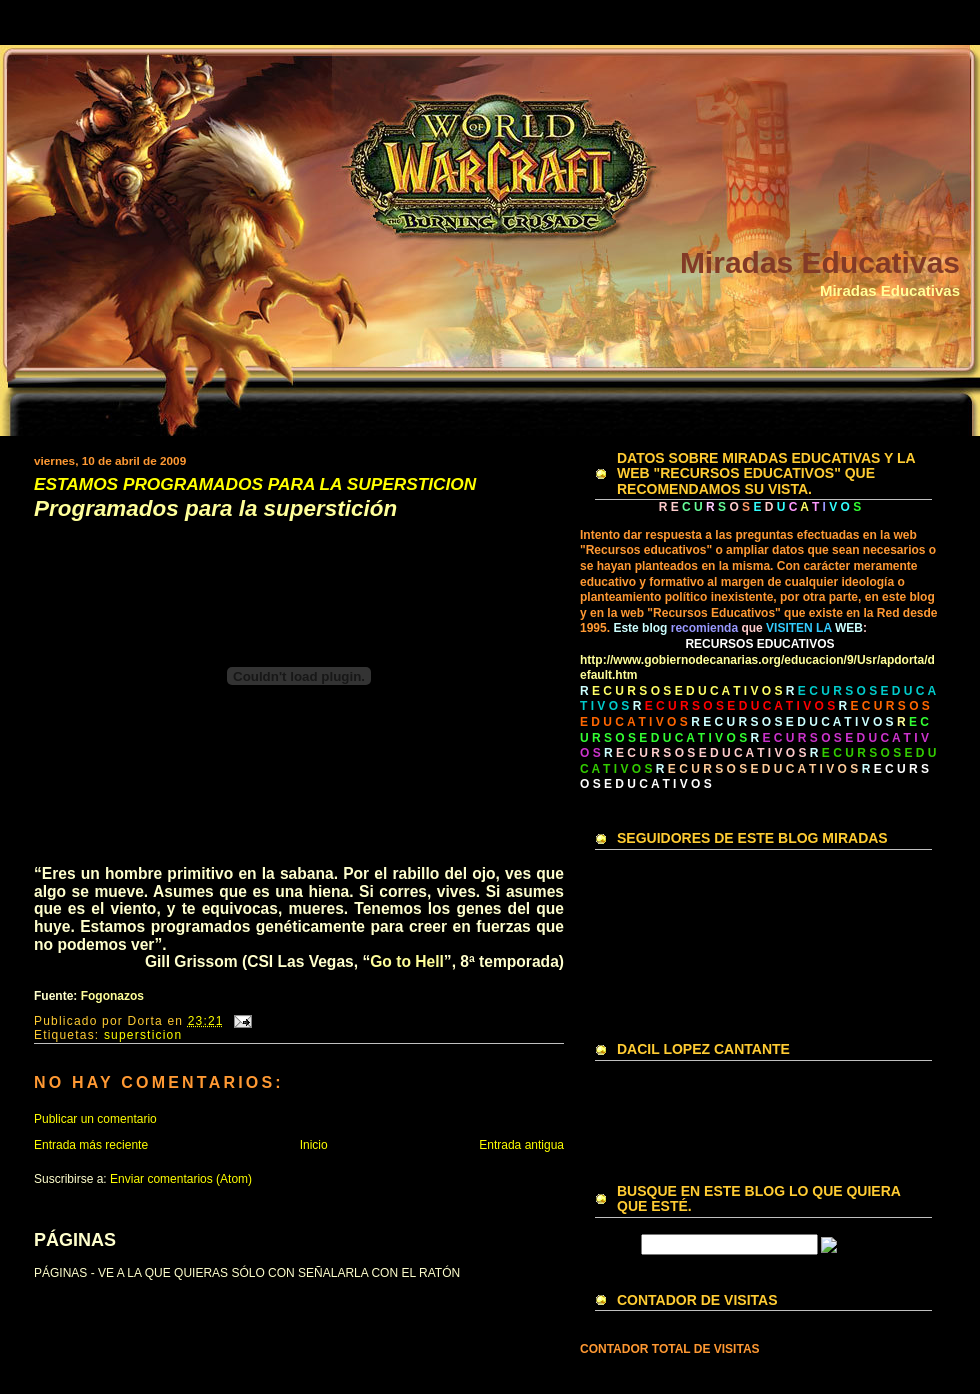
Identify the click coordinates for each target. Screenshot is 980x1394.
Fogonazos (112, 996)
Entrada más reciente (91, 1145)
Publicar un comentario (95, 1119)
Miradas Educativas (820, 262)
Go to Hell (407, 961)
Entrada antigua (521, 1145)
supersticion (143, 1035)
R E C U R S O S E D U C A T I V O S (792, 722)
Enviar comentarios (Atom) (181, 1179)
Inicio (314, 1145)
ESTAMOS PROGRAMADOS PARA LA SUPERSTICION (255, 484)
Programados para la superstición (215, 509)
